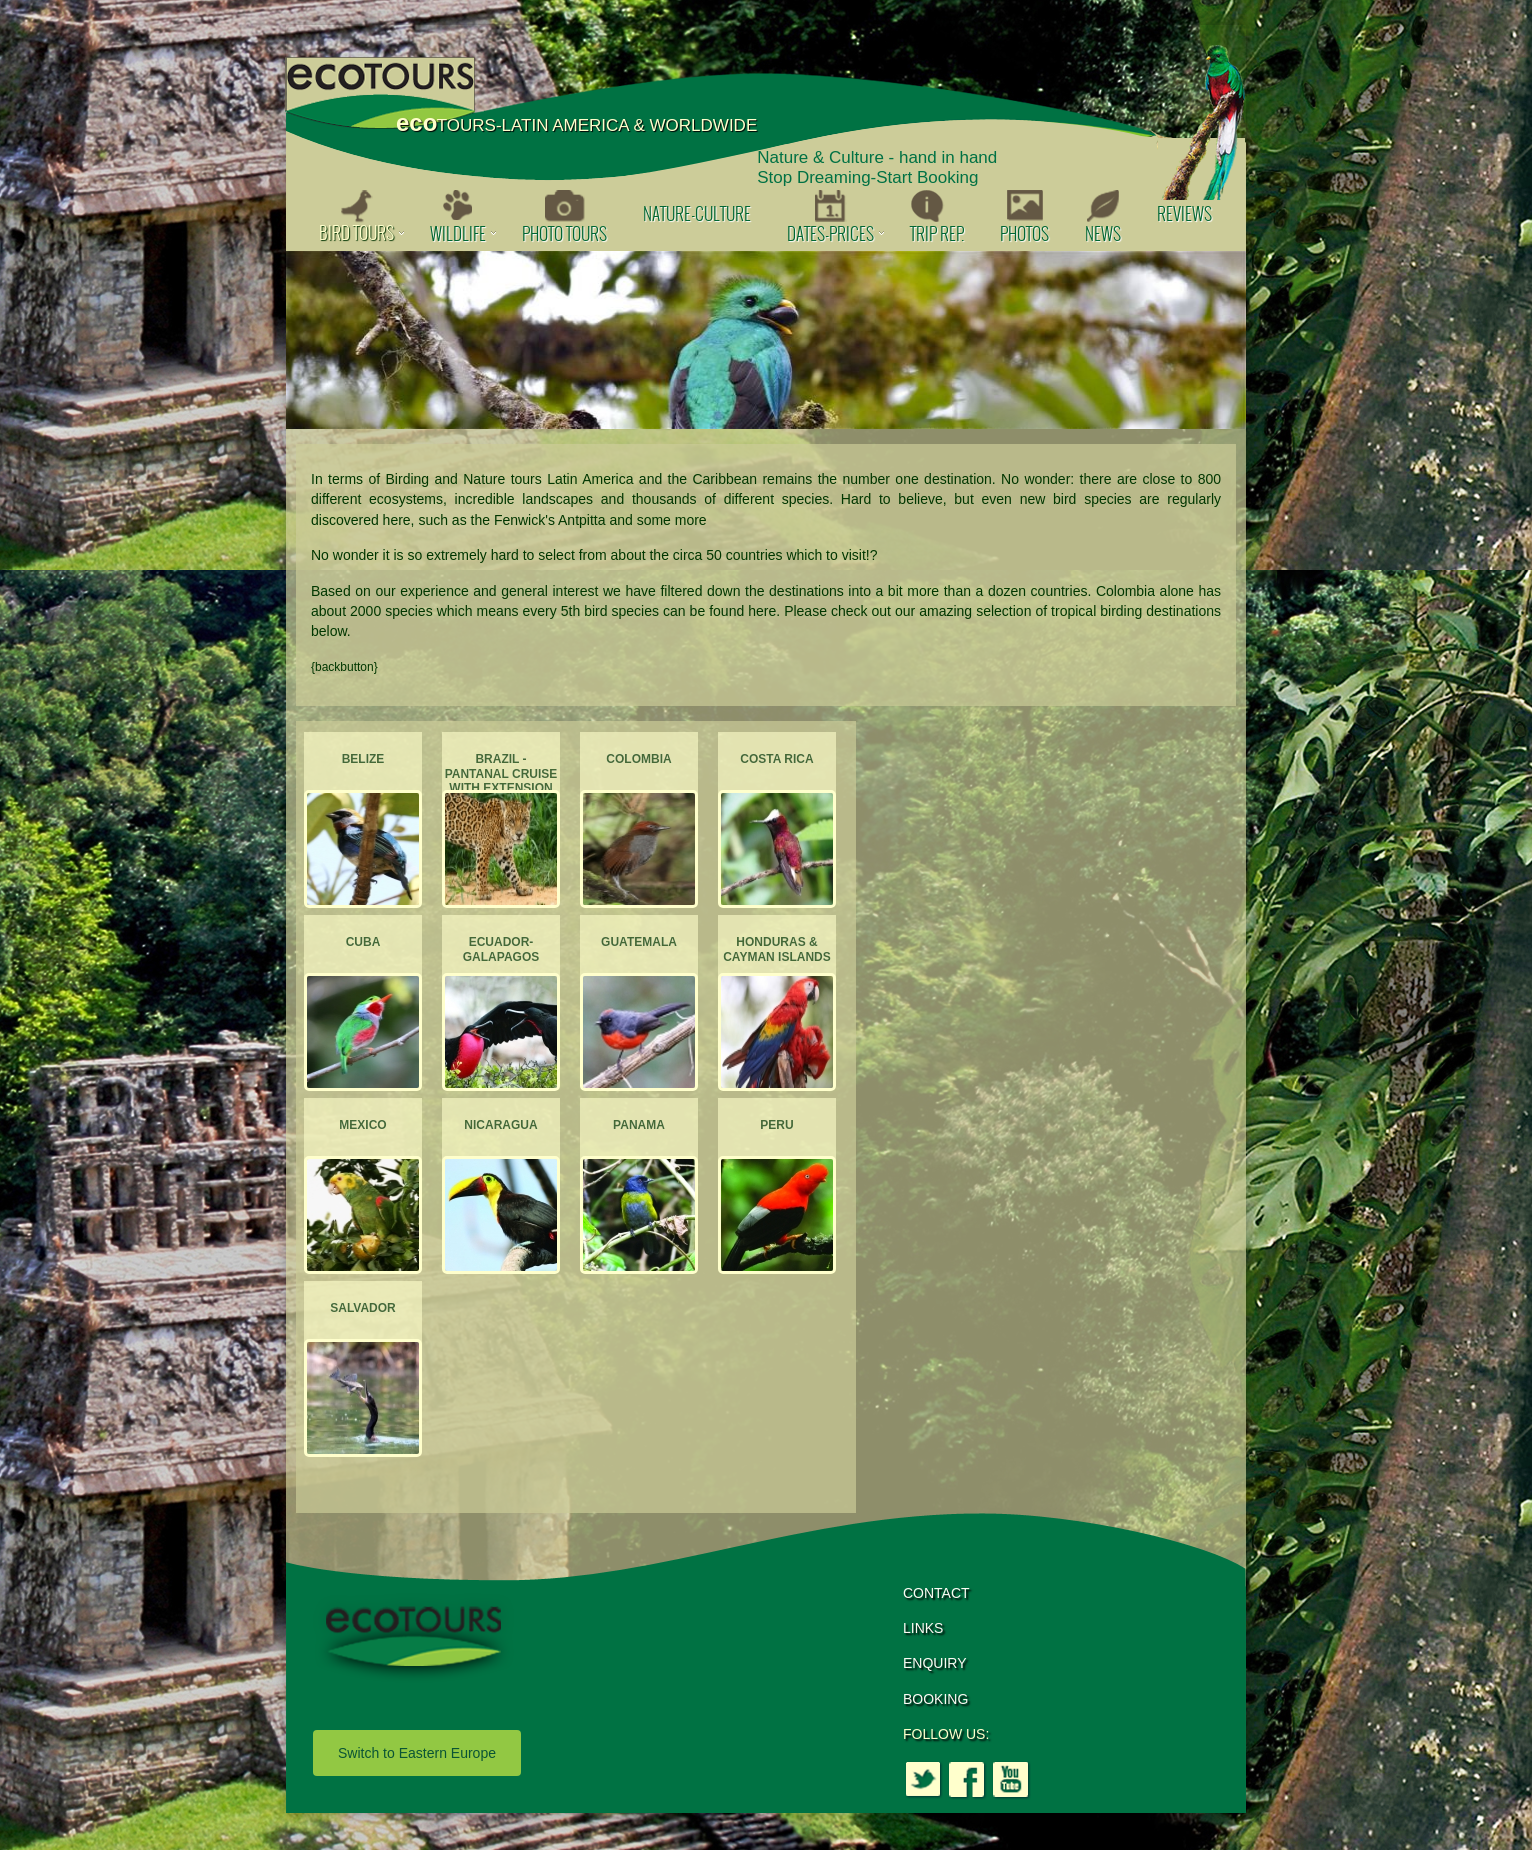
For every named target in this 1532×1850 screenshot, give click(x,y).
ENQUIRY (935, 1663)
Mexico (362, 1125)
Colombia (638, 759)
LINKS (923, 1628)
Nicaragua (500, 1125)
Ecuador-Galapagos (501, 949)
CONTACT (936, 1593)
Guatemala (639, 942)
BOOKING (935, 1699)
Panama (639, 1125)
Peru (776, 1125)
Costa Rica (776, 759)
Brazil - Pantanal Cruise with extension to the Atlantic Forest (501, 788)
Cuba (363, 942)
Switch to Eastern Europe (417, 1753)
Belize (363, 759)
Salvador (363, 1308)
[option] (766, 340)
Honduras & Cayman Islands (777, 949)
